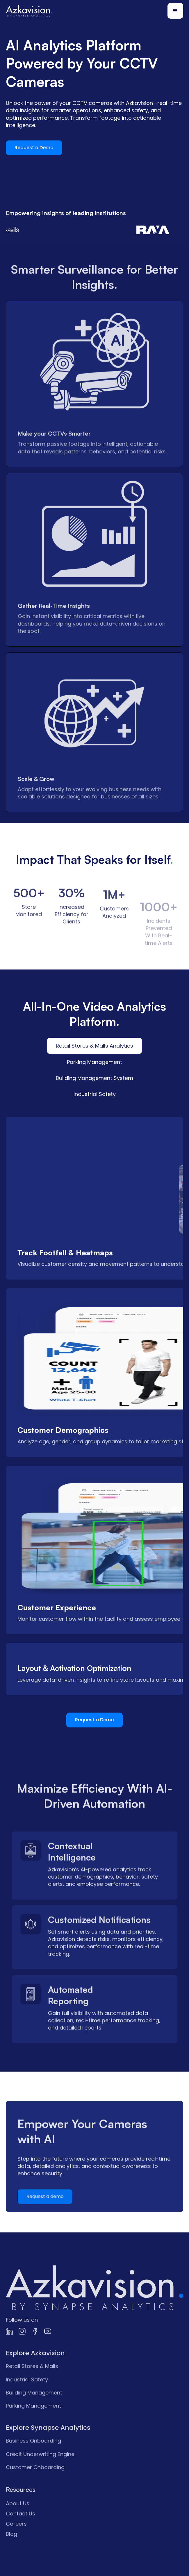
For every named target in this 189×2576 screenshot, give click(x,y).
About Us (17, 2523)
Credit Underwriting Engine (40, 2474)
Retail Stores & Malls (32, 2386)
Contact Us (20, 2533)
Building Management (34, 2412)
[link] (94, 2307)
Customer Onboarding (35, 2487)
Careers (16, 2543)
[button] (175, 11)
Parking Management (33, 2425)
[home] (29, 11)
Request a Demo (34, 147)
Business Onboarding (33, 2460)
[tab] (94, 1046)
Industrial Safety (27, 2399)
